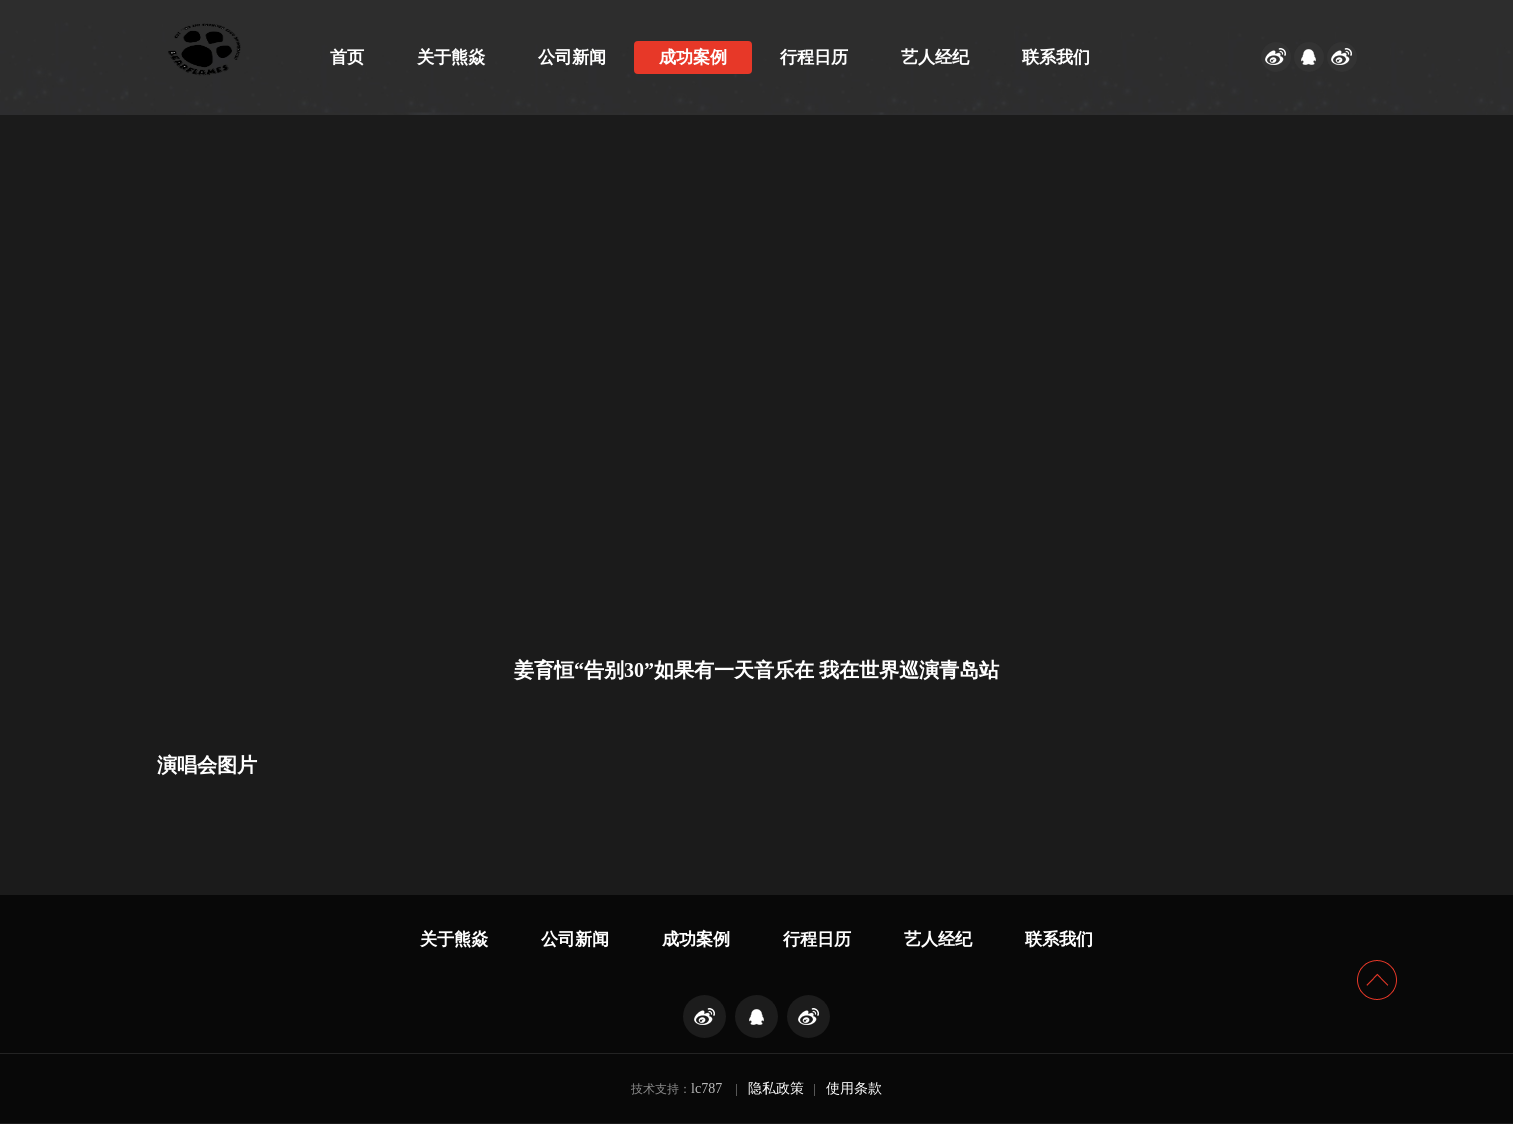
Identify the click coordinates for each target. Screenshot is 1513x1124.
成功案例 (693, 57)
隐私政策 (776, 1088)
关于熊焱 (451, 57)
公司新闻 (572, 57)
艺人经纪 (935, 57)
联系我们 (1056, 57)
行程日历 (814, 57)
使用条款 (854, 1088)
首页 (347, 57)
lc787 (706, 1088)
